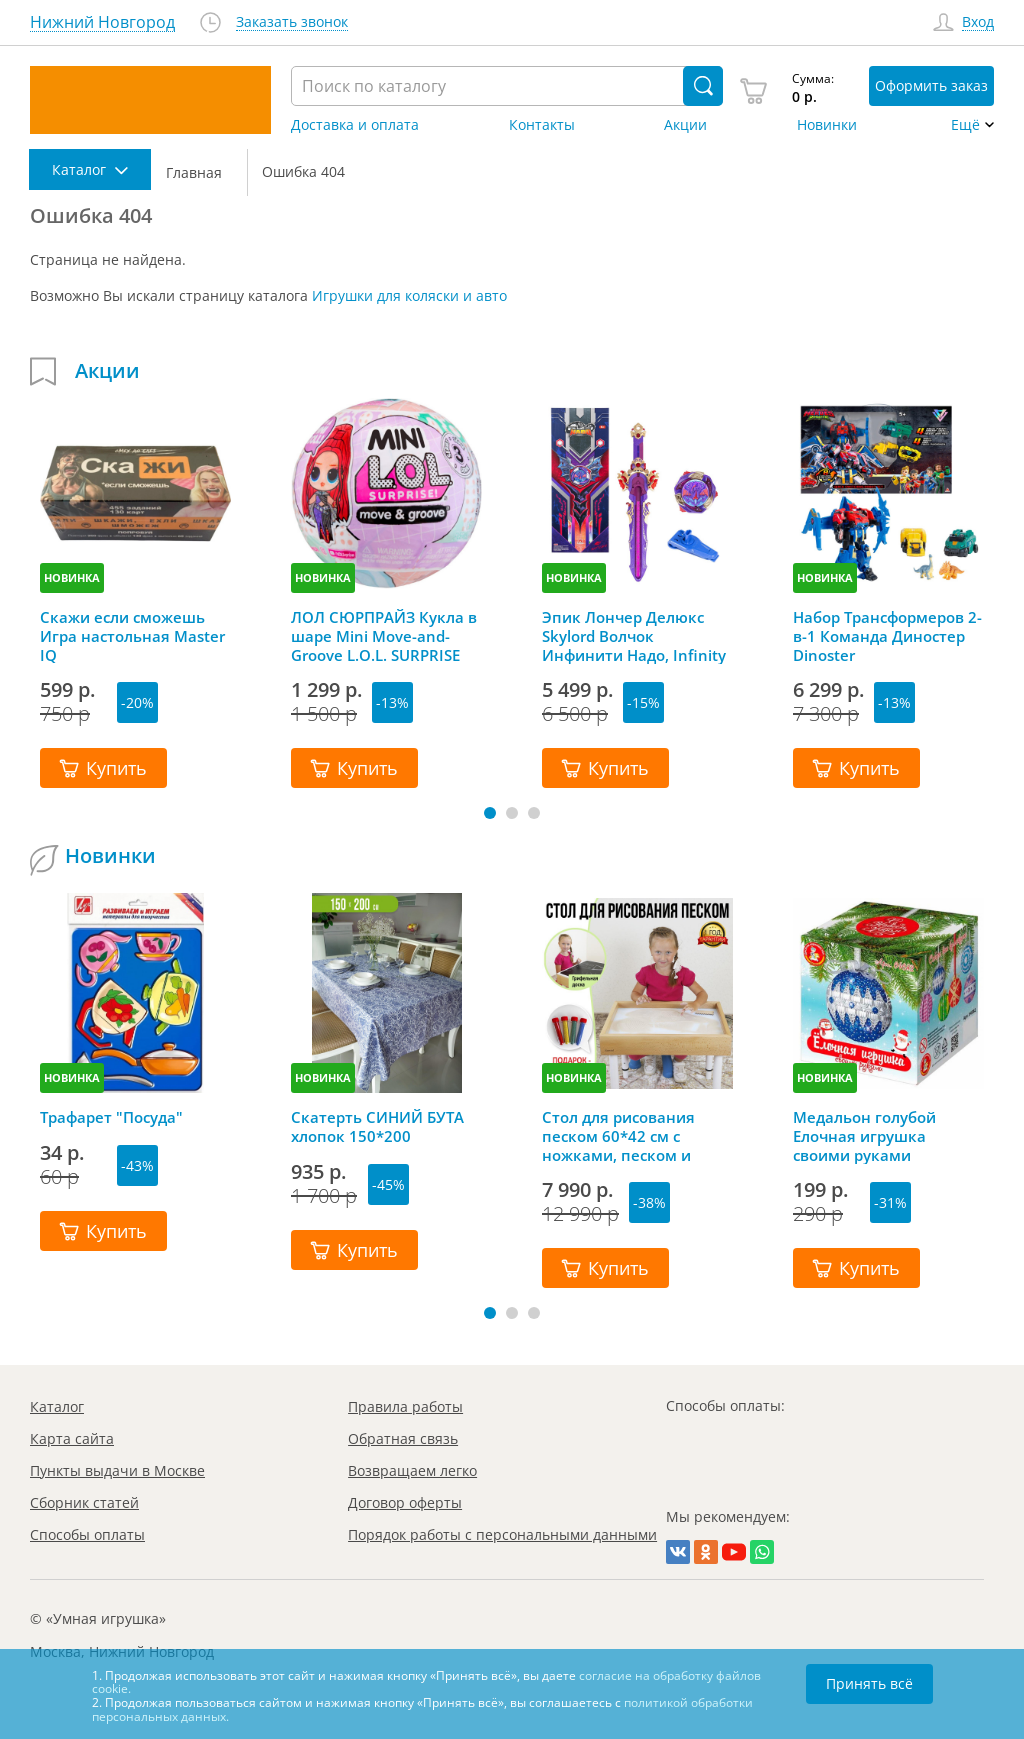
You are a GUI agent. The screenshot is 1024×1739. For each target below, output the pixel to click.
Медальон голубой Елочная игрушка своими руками (864, 1136)
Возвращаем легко (412, 1470)
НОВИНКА (72, 577)
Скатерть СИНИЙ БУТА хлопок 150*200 (377, 1127)
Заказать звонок (292, 22)
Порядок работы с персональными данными (502, 1534)
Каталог (57, 1406)
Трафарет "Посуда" (111, 1117)
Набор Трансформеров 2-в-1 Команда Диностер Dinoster (887, 636)
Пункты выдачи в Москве (117, 1470)
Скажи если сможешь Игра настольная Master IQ (132, 636)
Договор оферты (405, 1502)
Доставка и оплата (355, 125)
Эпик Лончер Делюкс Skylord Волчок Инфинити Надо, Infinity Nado (634, 636)
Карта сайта (72, 1438)
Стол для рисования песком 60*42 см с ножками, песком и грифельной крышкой (626, 1136)
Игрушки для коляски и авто (409, 295)
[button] (490, 813)
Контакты (542, 125)
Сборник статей (84, 1502)
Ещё (965, 125)
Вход (978, 22)
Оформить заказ (931, 85)
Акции (685, 125)
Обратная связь (403, 1438)
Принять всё (869, 1683)
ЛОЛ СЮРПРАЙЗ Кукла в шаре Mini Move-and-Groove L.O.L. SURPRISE (384, 636)
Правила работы (405, 1406)
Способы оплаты (87, 1534)
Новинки (827, 125)
